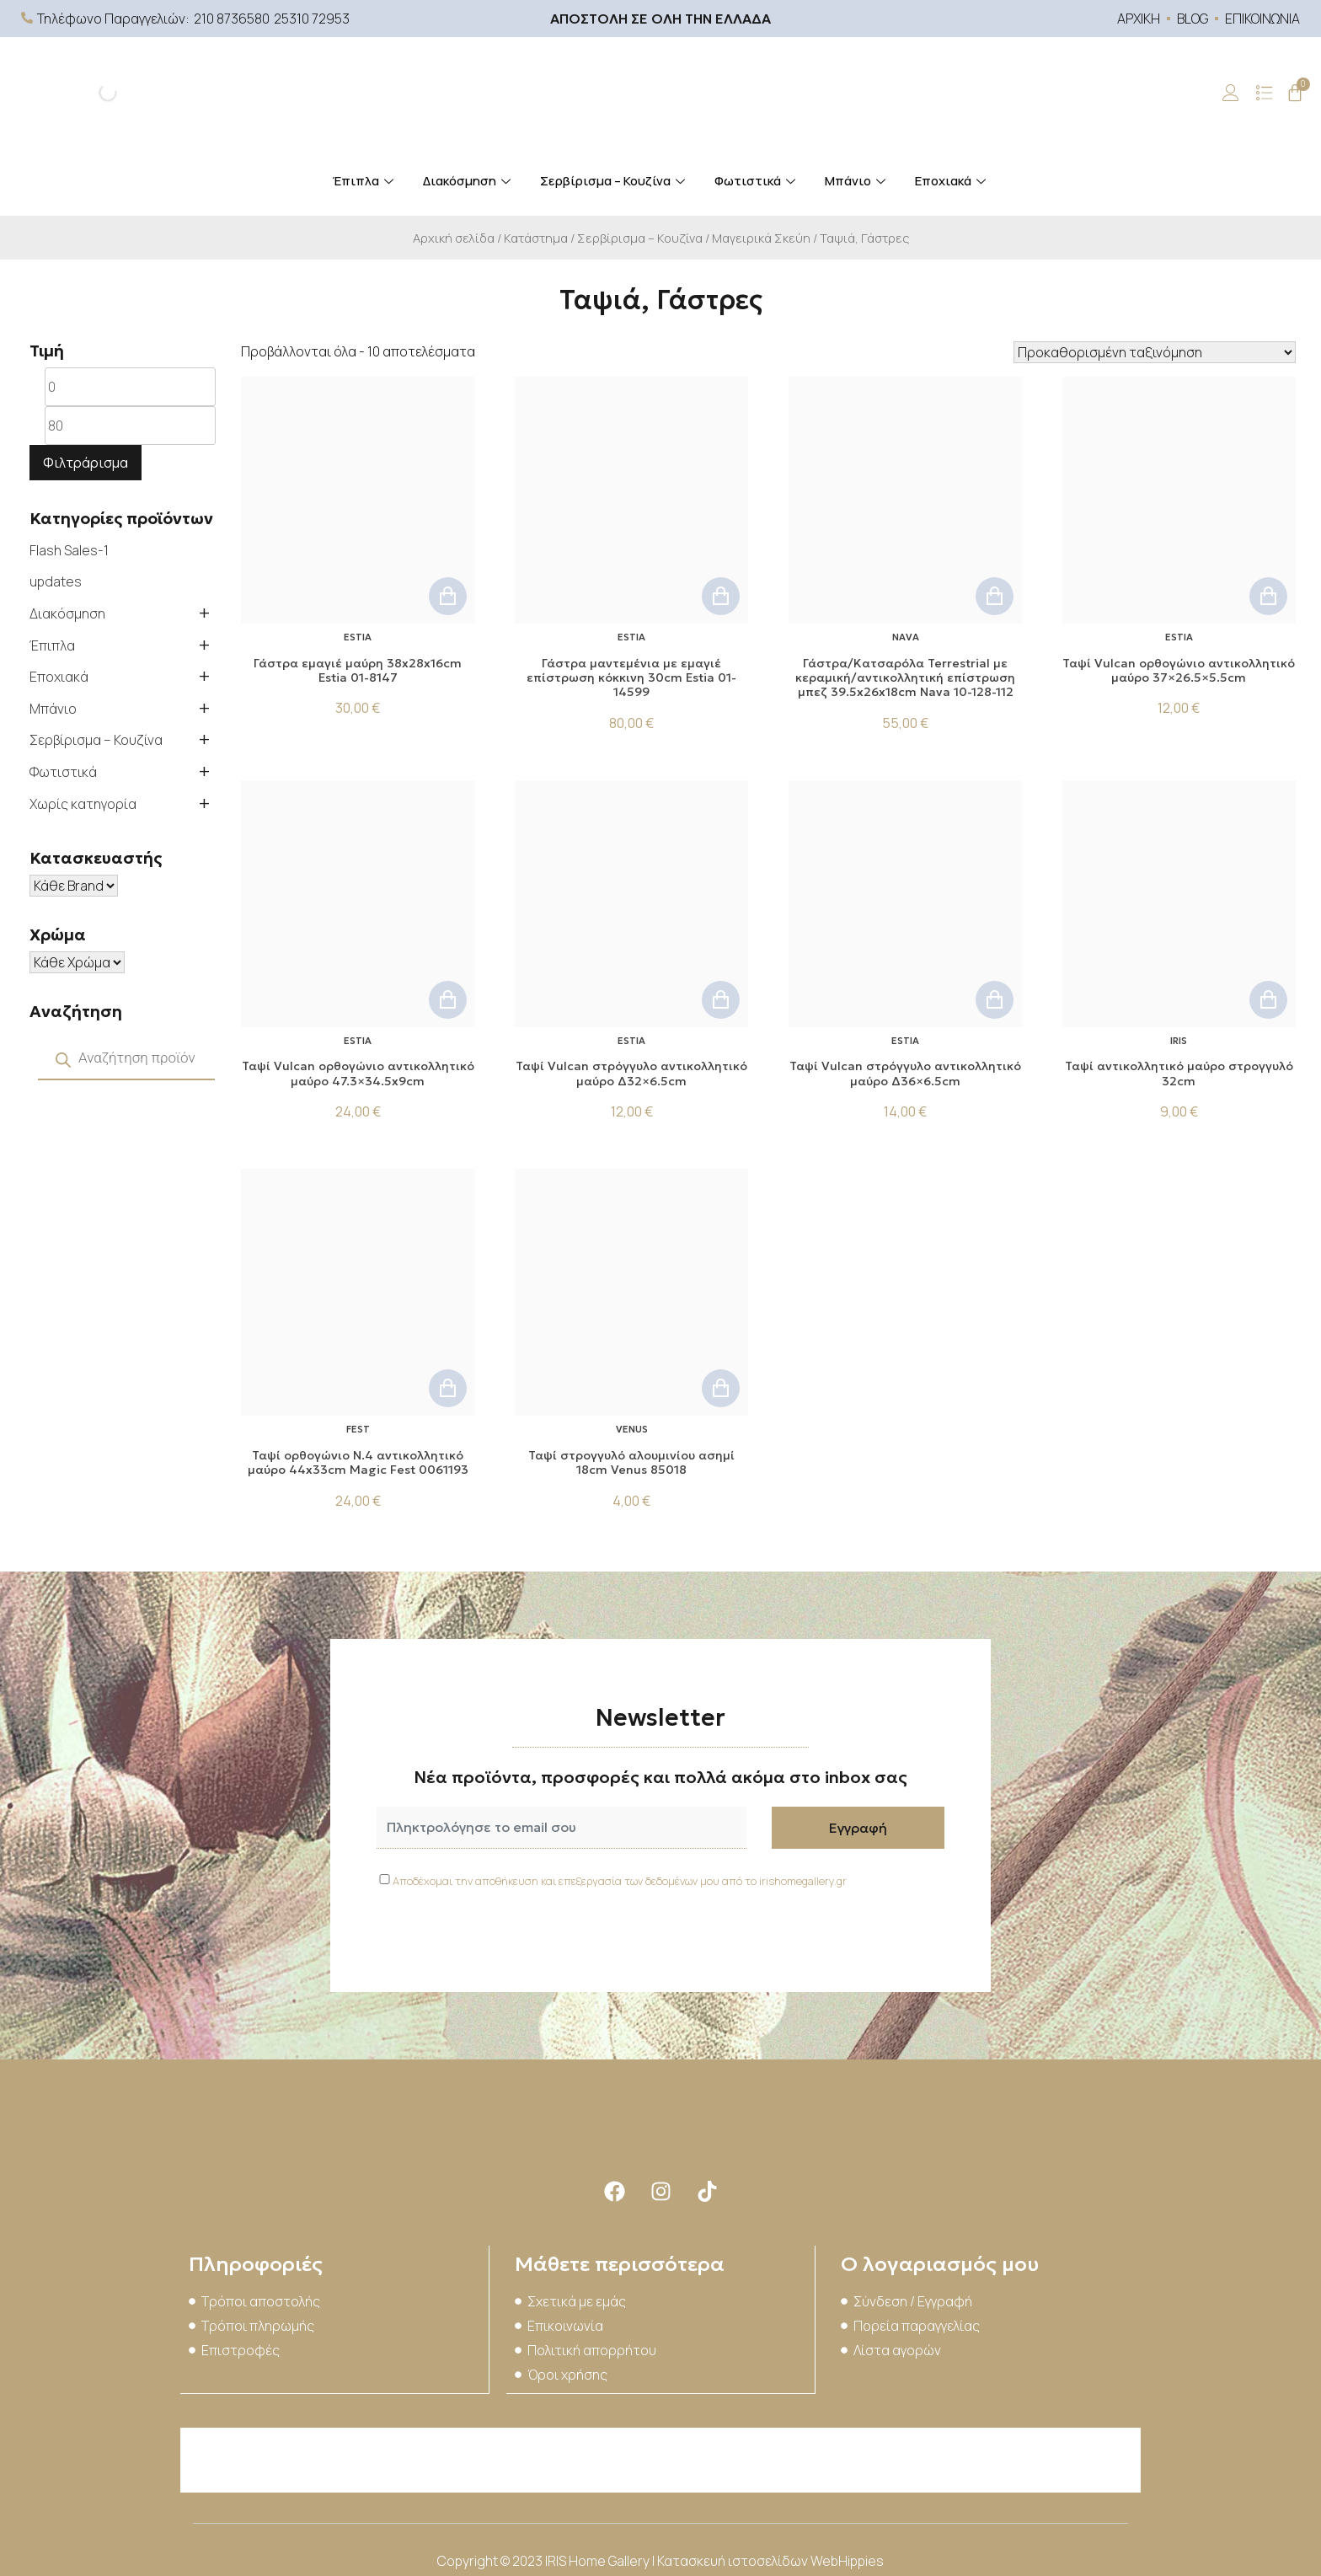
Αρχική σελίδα (454, 237)
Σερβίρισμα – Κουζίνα (614, 181)
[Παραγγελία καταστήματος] (1154, 352)
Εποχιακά (952, 181)
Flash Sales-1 (69, 550)
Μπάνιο (857, 181)
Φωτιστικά (757, 181)
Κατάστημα (536, 237)
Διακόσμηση (469, 181)
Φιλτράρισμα (85, 462)
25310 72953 (312, 18)
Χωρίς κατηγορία (82, 804)
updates (55, 581)
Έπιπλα (365, 181)
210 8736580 (232, 18)
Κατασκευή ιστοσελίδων (733, 2559)
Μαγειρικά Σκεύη (761, 237)
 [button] (447, 596)
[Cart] (1295, 92)
